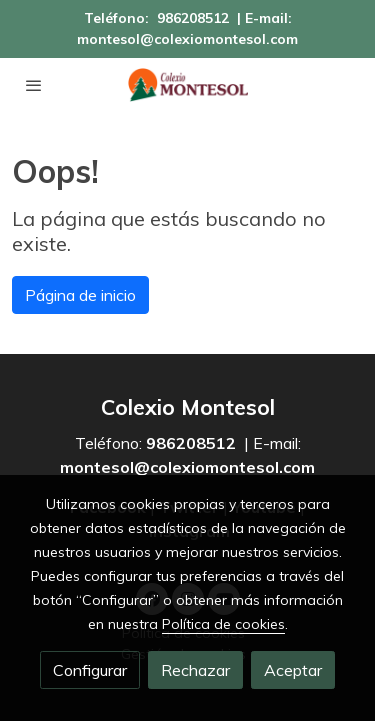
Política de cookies (223, 624)
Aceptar (293, 670)
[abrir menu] (34, 85)
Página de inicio (80, 295)
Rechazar (195, 670)
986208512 (193, 18)
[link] (188, 85)
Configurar (90, 670)
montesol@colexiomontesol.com (187, 39)
